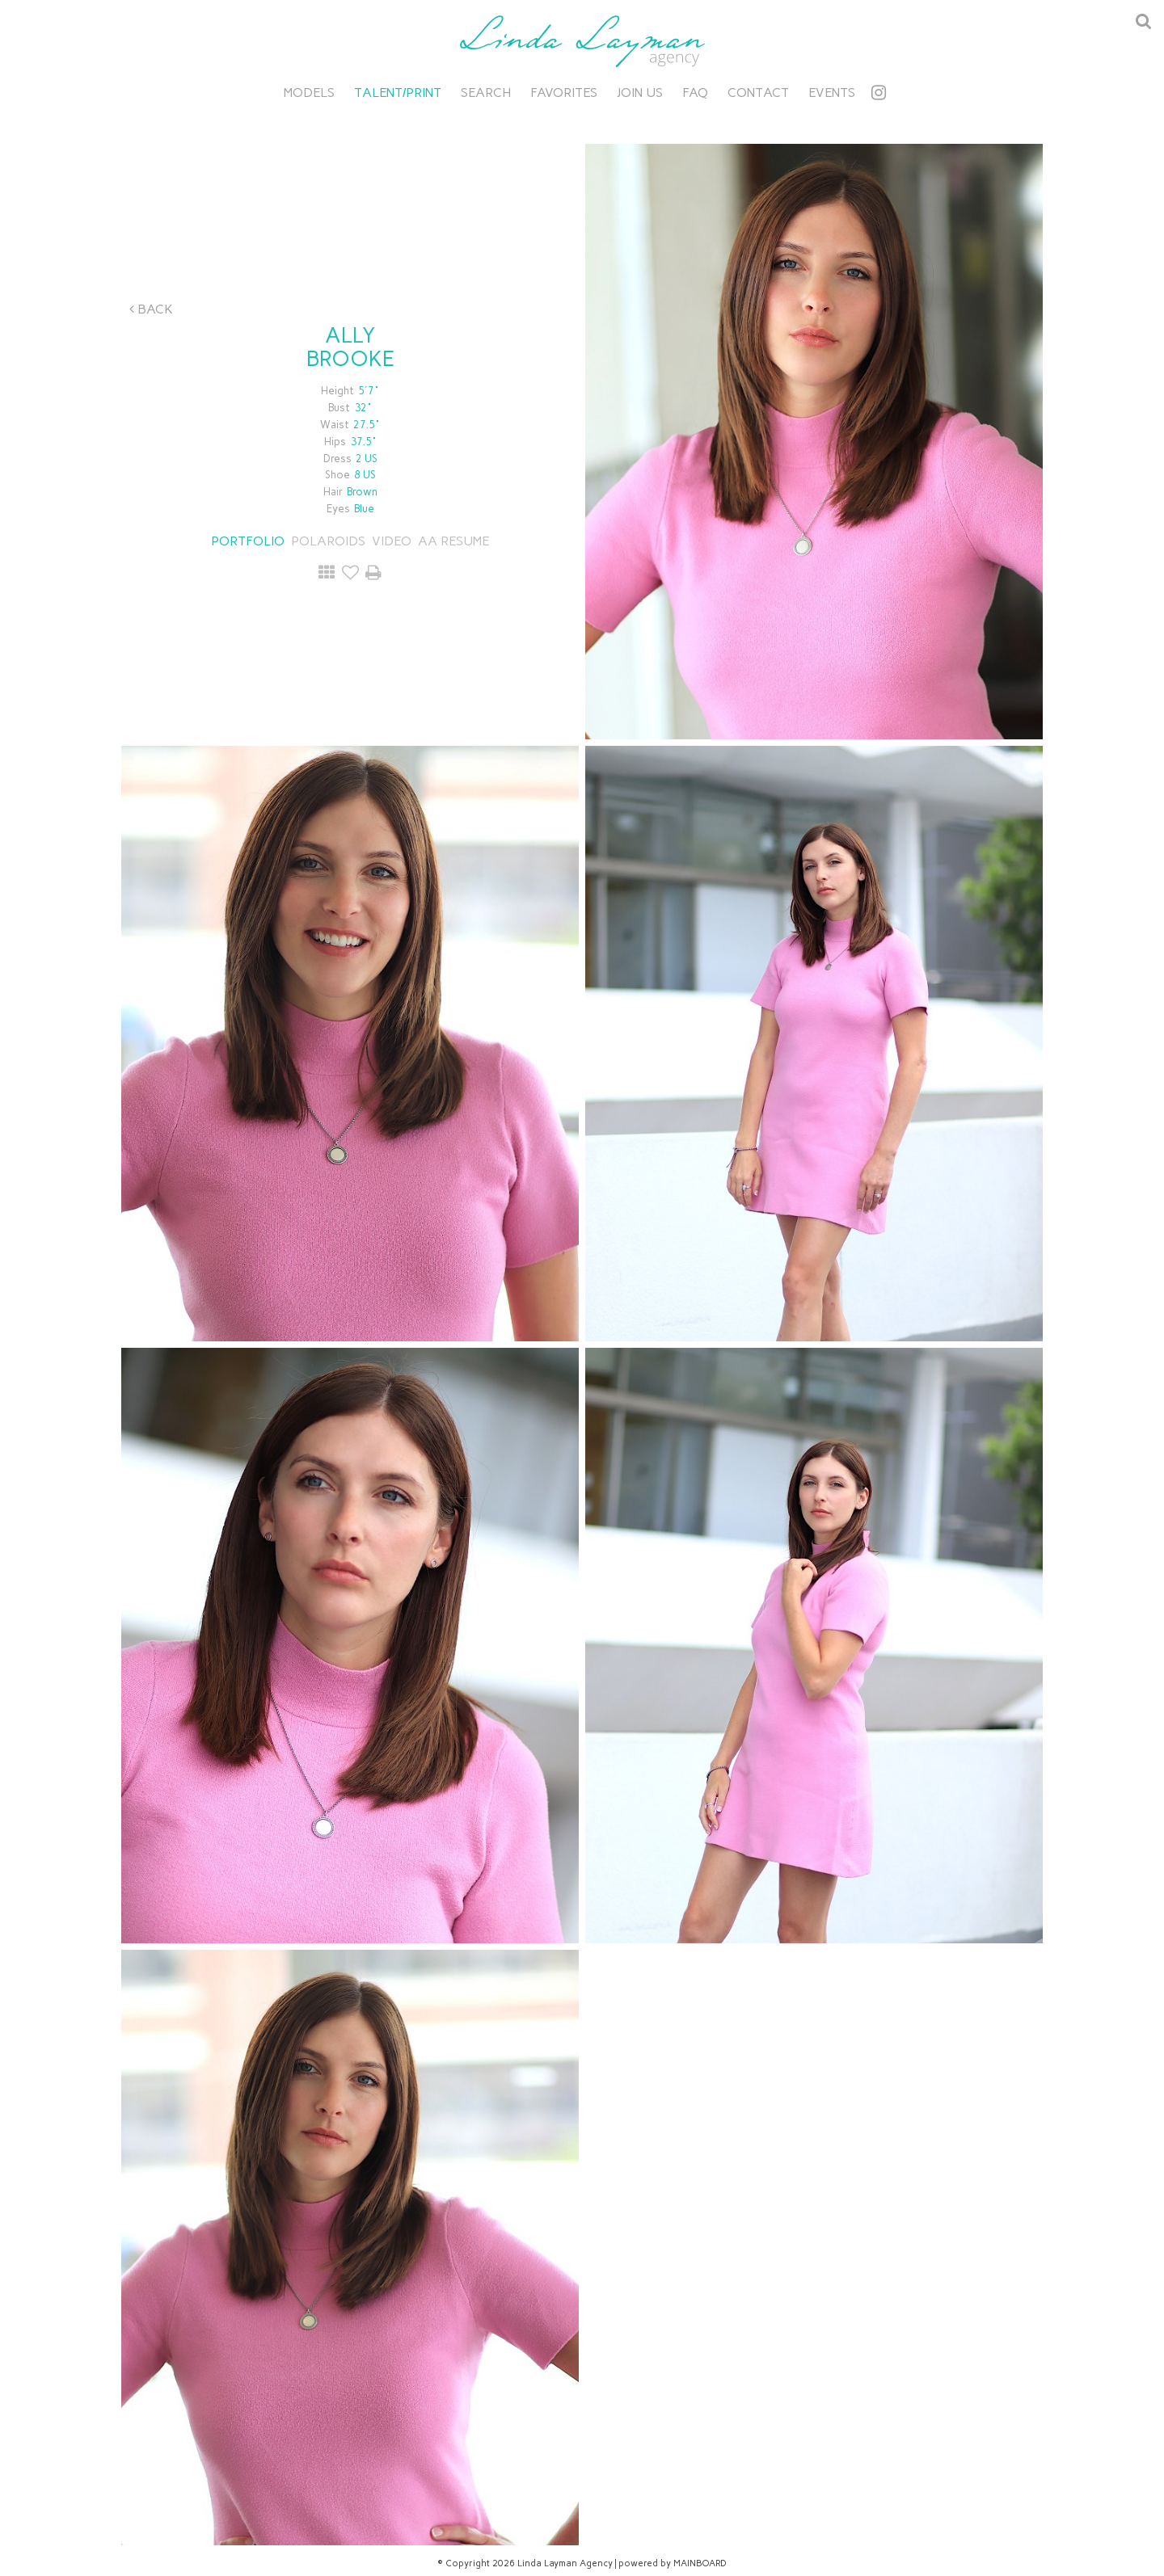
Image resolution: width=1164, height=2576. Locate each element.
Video (391, 541)
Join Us (640, 92)
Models (309, 92)
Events (831, 92)
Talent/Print (397, 92)
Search (486, 92)
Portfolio (248, 541)
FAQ (695, 92)
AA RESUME (453, 541)
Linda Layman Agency (582, 41)
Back (151, 309)
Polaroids (328, 541)
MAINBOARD (700, 2563)
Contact (758, 92)
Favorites (563, 92)
